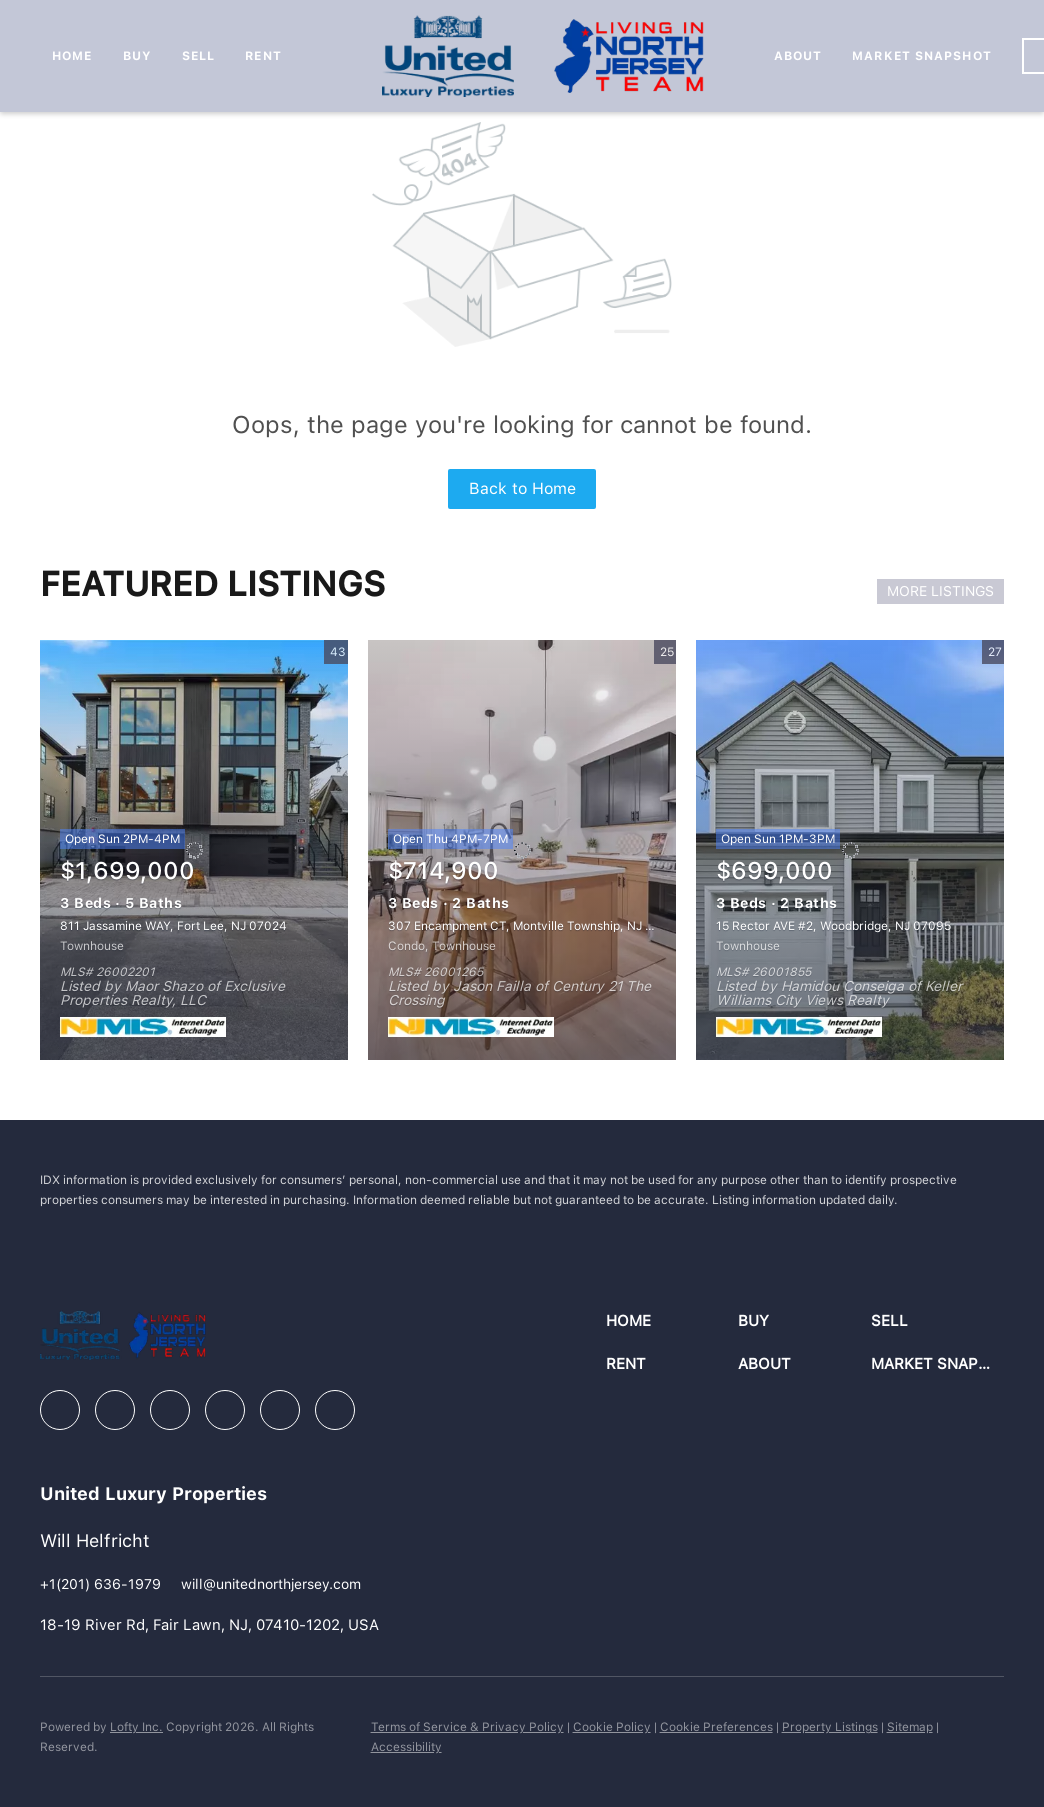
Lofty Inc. (136, 1727)
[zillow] (170, 1410)
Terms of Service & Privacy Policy (467, 1727)
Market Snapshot (922, 56)
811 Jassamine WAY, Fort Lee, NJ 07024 (173, 926)
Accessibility (406, 1747)
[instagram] (225, 1410)
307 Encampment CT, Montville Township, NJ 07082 (535, 926)
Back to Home (522, 488)
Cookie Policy (612, 1727)
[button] (672, 1321)
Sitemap (910, 1727)
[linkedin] (115, 1410)
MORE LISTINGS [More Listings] (940, 591)
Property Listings (830, 1727)
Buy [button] (137, 56)
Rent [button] (263, 56)
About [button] (798, 56)
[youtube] (280, 1410)
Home (72, 56)
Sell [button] (198, 56)
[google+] (335, 1410)
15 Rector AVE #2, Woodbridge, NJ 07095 (833, 926)
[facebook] (60, 1410)
